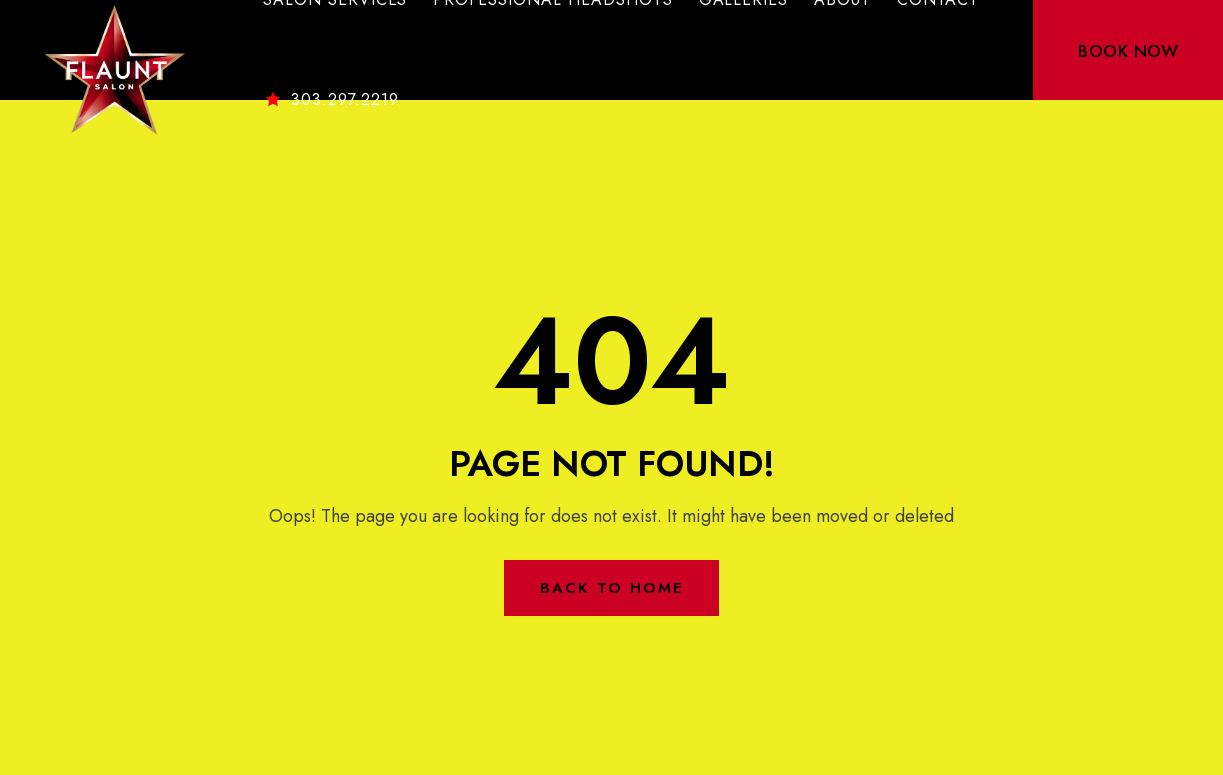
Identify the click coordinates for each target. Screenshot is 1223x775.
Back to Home (611, 588)
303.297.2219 (331, 99)
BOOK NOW (1128, 51)
